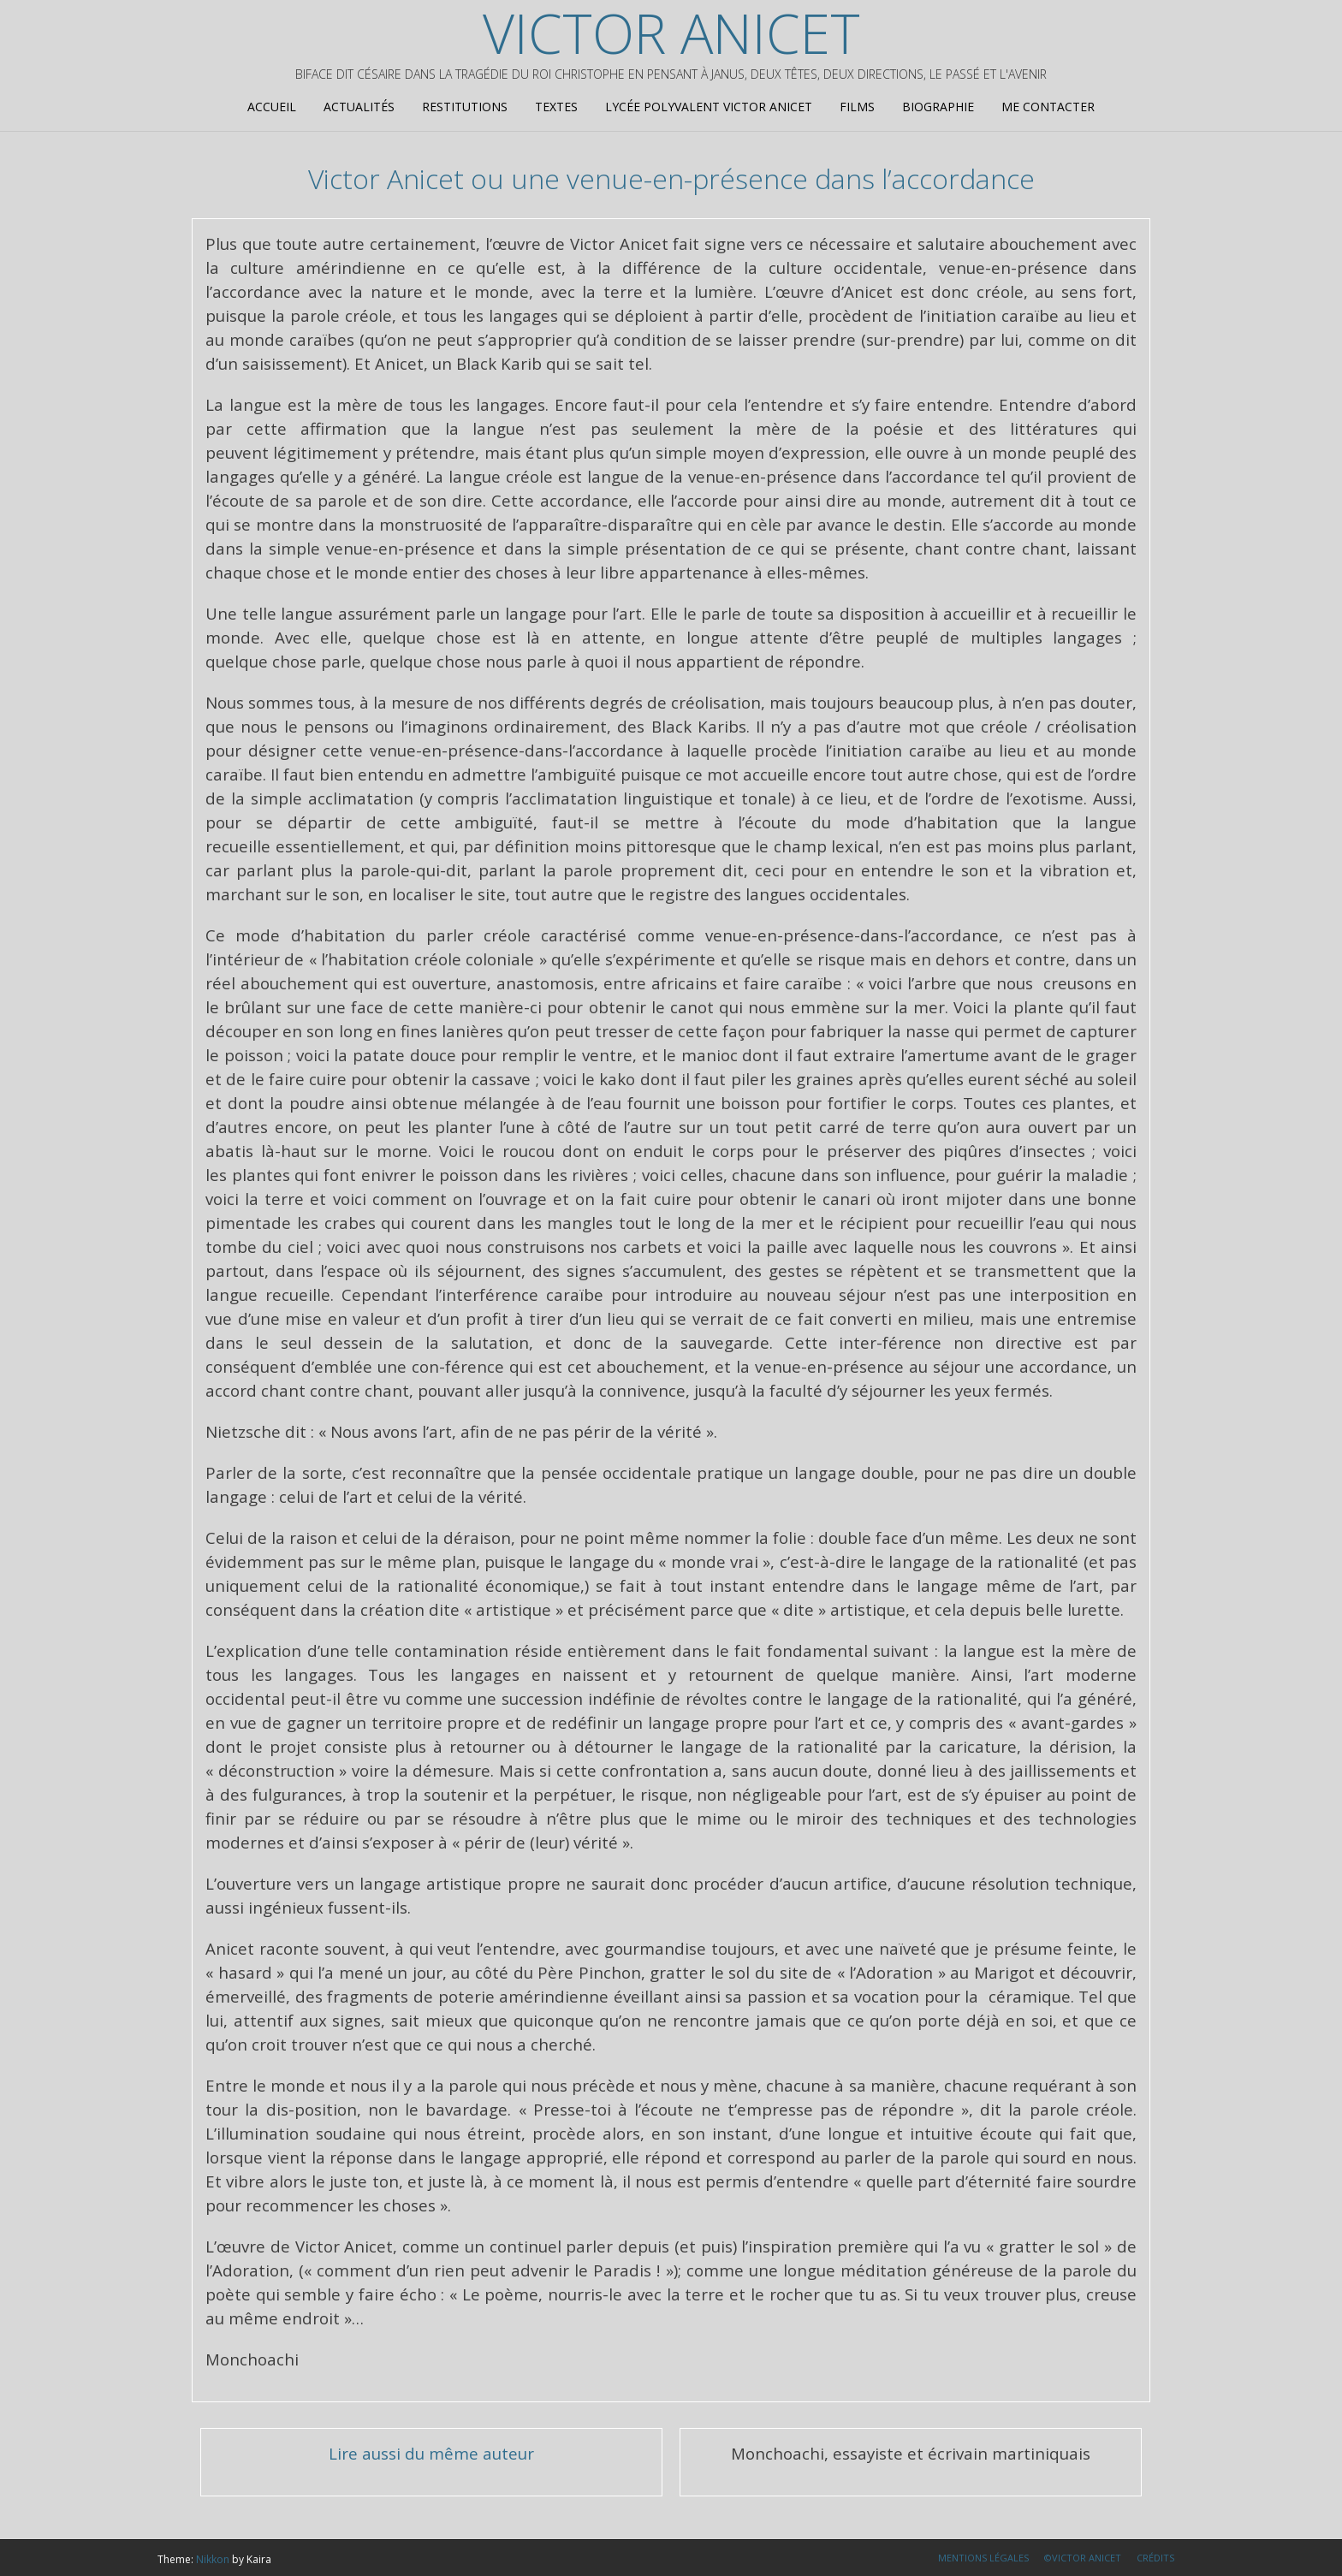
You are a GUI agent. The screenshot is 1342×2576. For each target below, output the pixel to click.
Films (857, 106)
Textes (556, 106)
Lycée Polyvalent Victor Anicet (708, 106)
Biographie (938, 106)
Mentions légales (983, 2557)
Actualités (359, 106)
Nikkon (212, 2559)
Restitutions (465, 106)
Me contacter (1048, 106)
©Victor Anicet (1082, 2557)
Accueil (271, 106)
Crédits (1155, 2557)
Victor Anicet (671, 33)
